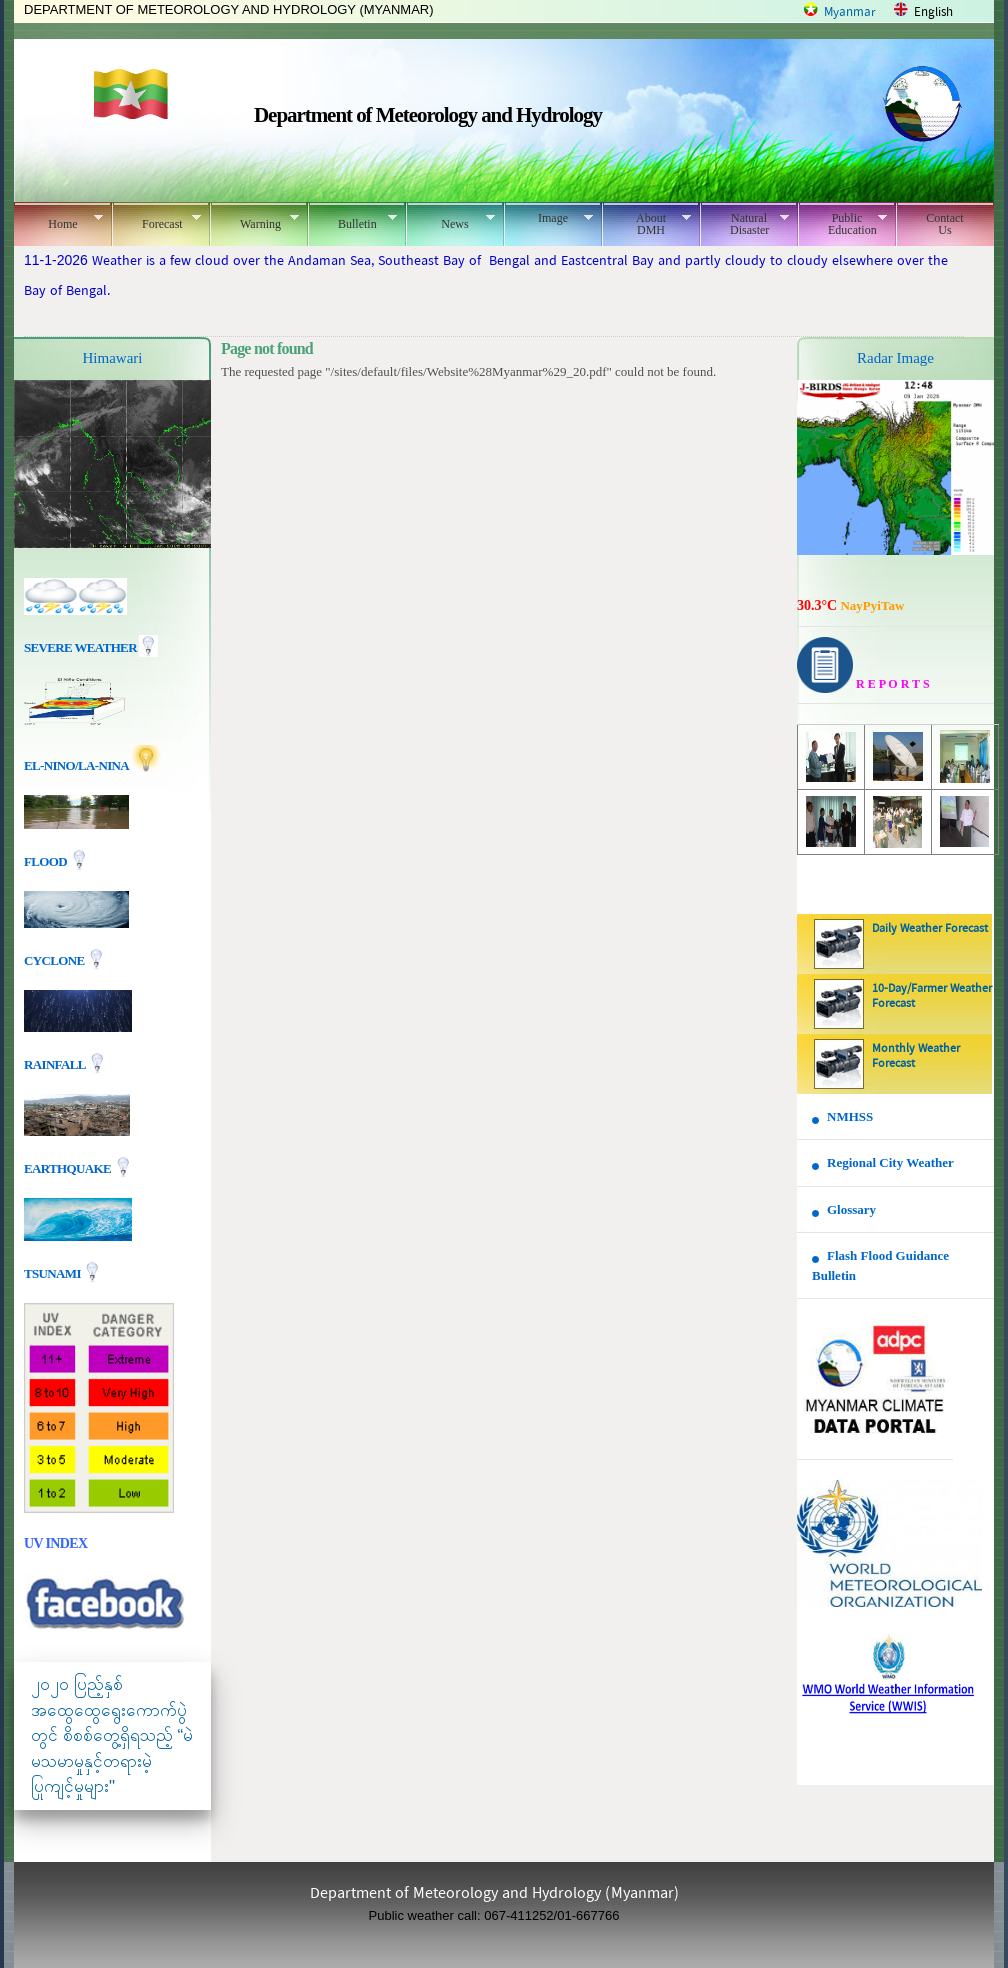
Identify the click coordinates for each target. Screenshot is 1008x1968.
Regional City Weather (890, 1162)
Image (548, 218)
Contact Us (944, 224)
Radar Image (895, 358)
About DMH (646, 224)
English (933, 12)
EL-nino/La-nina (76, 765)
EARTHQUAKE (69, 1168)
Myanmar (850, 12)
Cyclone (55, 960)
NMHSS (850, 1116)
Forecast (156, 221)
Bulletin (352, 221)
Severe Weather (91, 647)
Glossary (851, 1209)
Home (58, 221)
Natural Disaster (744, 224)
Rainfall (56, 1064)
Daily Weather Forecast (930, 929)
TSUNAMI (53, 1273)
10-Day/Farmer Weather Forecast (932, 996)
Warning (254, 221)
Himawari (113, 358)
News (450, 221)
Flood (47, 861)
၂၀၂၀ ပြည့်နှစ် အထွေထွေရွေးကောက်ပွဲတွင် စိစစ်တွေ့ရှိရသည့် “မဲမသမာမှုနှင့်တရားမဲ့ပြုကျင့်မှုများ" (112, 1735)
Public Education (842, 224)
